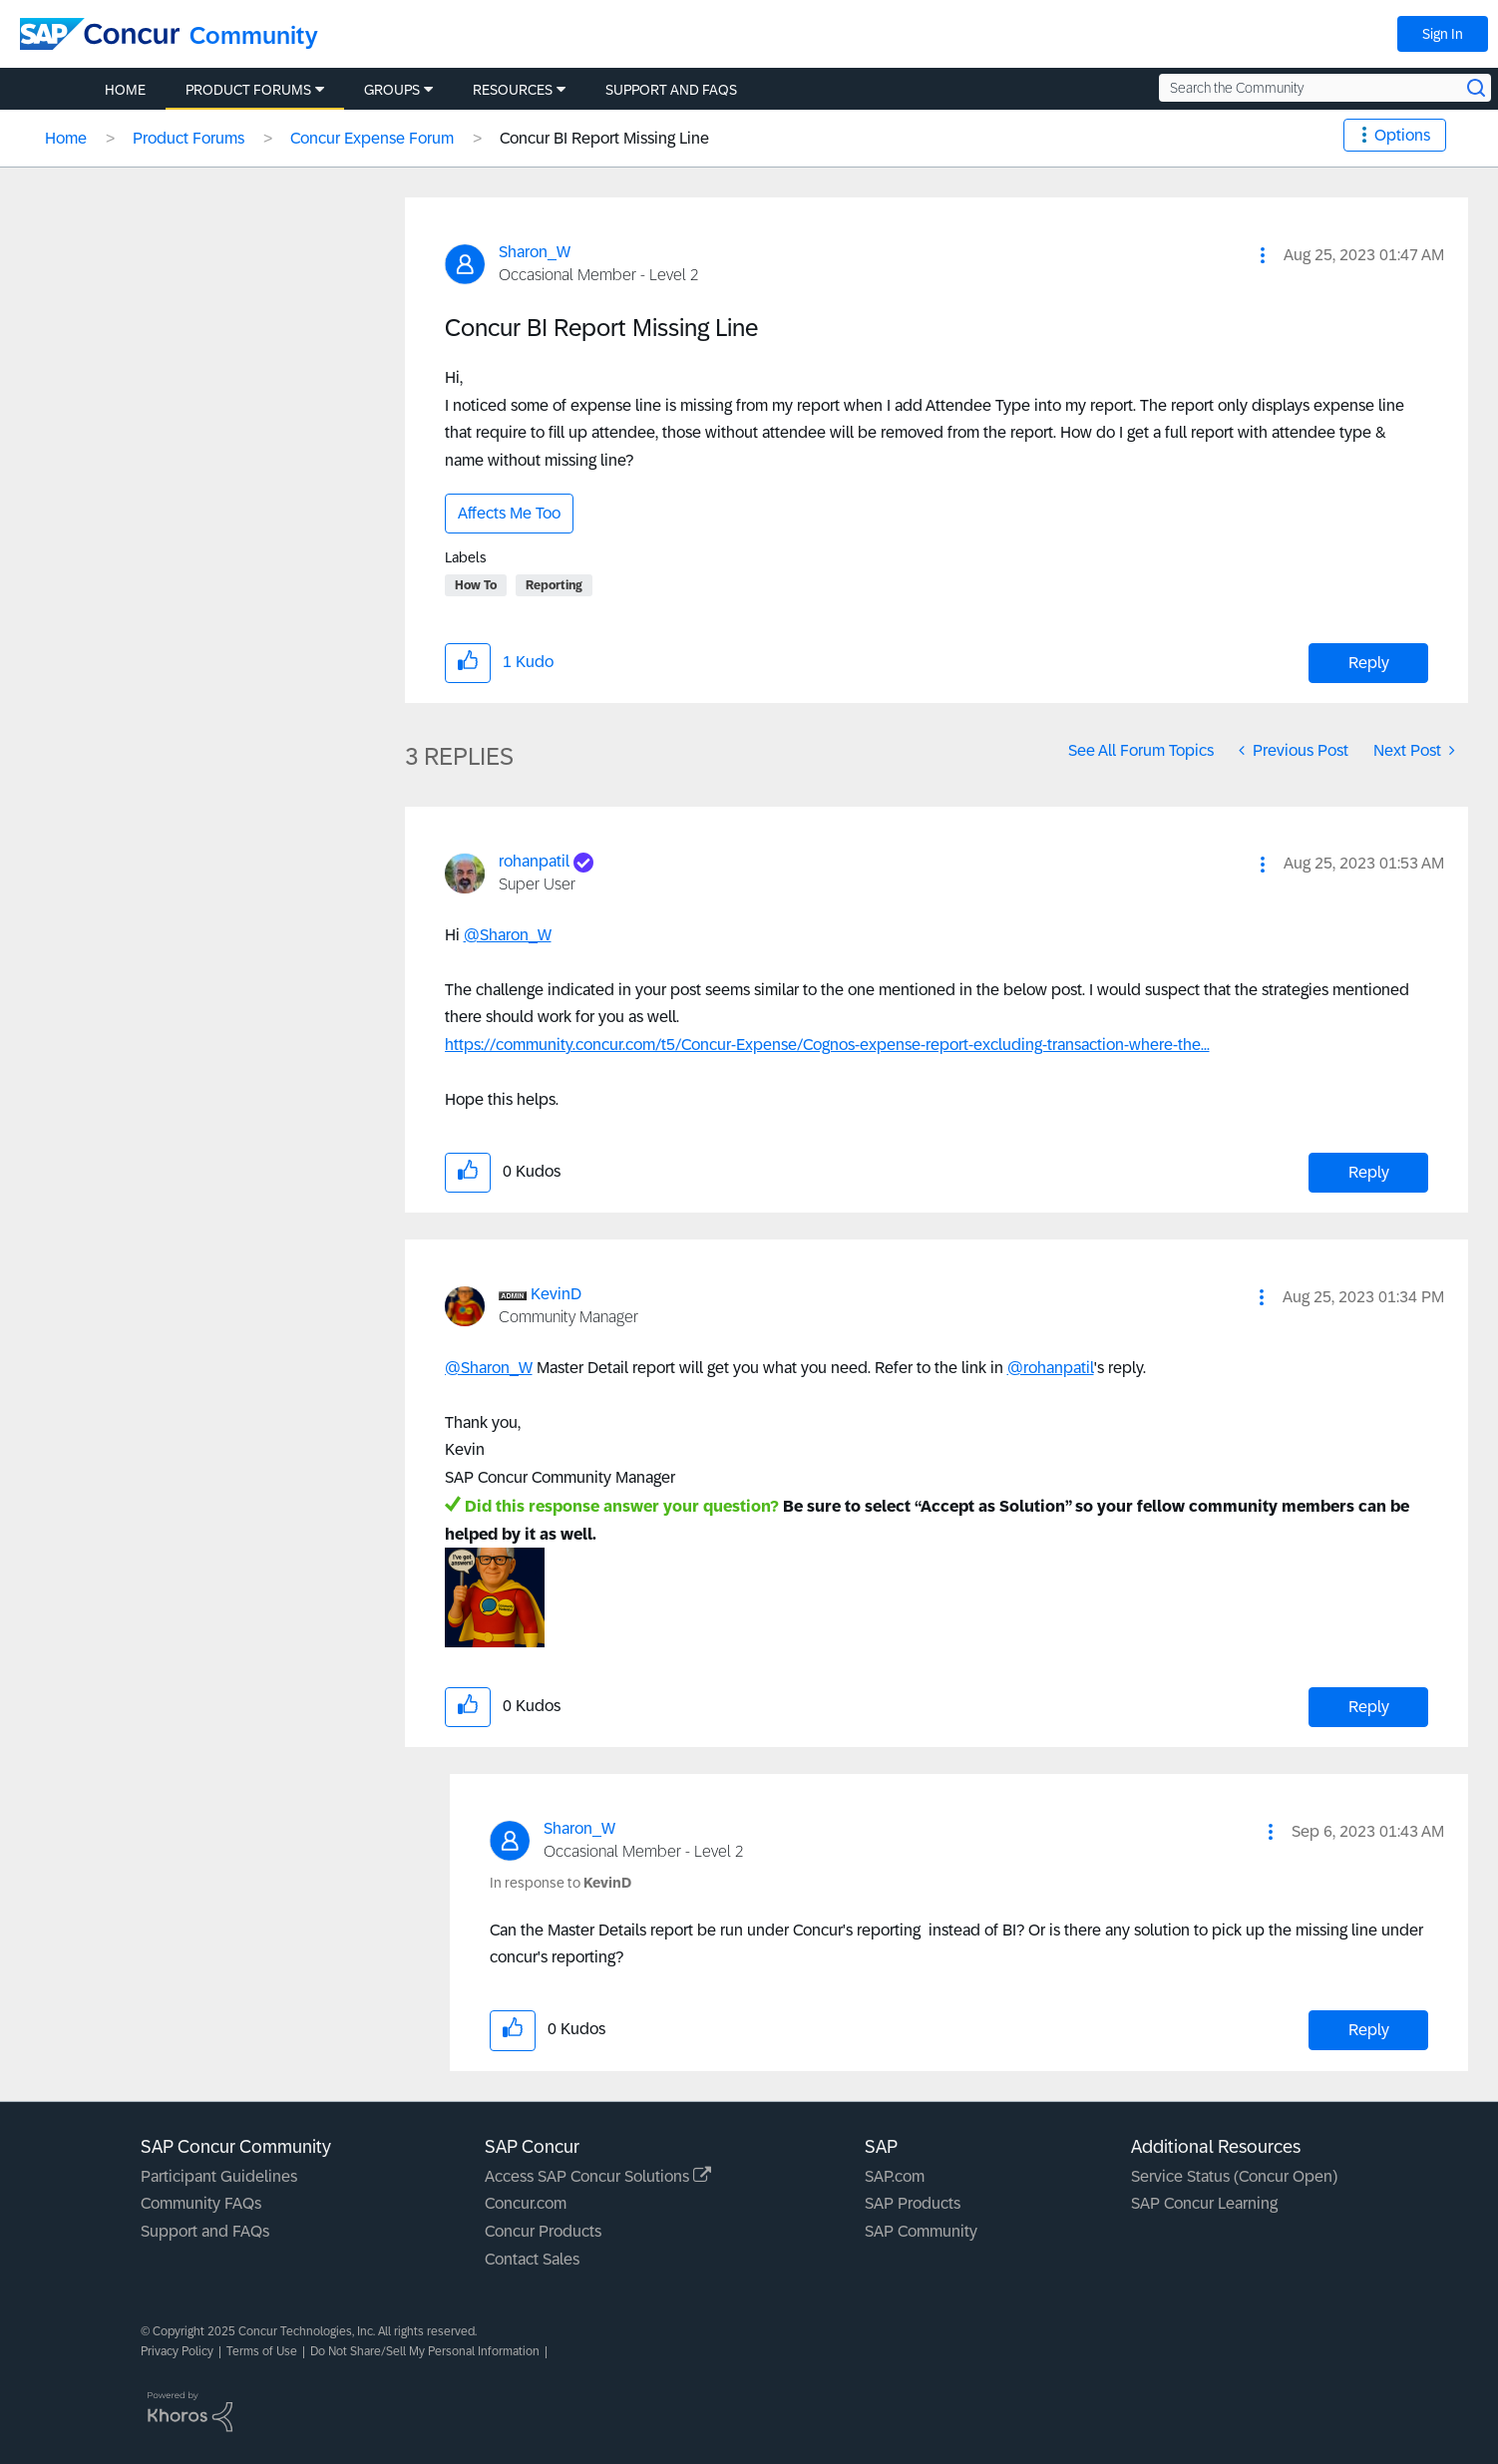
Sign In (1442, 34)
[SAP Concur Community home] (100, 34)
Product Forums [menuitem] (248, 90)
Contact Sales (532, 2259)
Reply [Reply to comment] (1368, 1172)
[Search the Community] (1325, 88)
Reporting (554, 585)
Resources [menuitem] (513, 90)
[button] (1263, 255)
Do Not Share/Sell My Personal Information (425, 2351)
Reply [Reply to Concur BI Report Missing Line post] (1368, 662)
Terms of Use (261, 2351)
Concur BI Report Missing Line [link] (604, 138)
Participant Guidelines (219, 2176)
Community (253, 35)
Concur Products (543, 2231)
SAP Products (912, 2203)
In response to (560, 1883)
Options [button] (1402, 135)
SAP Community (921, 2231)
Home (66, 138)
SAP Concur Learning (1204, 2203)
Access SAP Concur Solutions (598, 2176)
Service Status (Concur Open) (1234, 2176)
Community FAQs (201, 2203)
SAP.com (895, 2176)
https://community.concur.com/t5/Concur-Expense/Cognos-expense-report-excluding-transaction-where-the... (827, 1044)
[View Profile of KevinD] (556, 1293)
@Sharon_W (508, 934)
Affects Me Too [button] (509, 513)
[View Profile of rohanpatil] (534, 861)
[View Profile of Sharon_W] (534, 251)
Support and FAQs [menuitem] (671, 90)
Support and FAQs (205, 2231)
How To (476, 585)
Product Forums (188, 138)
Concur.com (525, 2203)
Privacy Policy (177, 2351)
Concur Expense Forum (372, 138)
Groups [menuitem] (392, 90)
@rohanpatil (1050, 1367)
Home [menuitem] (125, 90)
